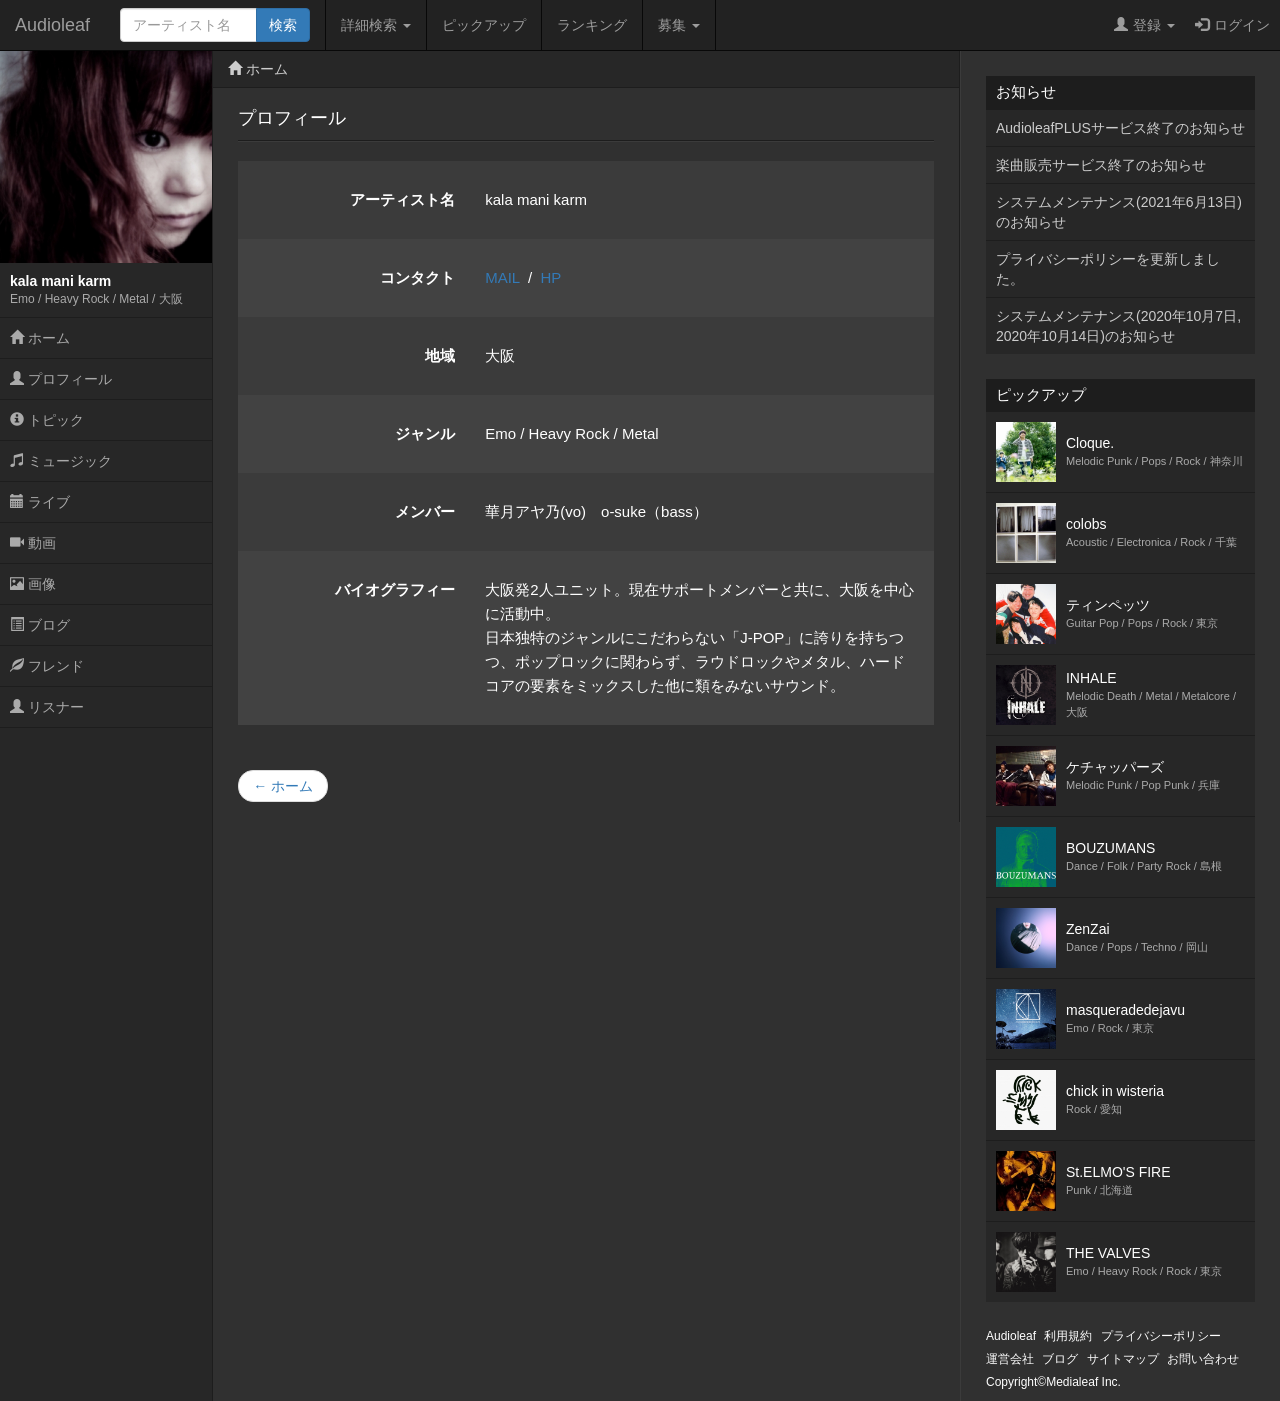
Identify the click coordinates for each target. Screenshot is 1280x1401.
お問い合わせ (1203, 1359)
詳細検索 (376, 25)
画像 (33, 584)
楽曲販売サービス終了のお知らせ (1101, 165)
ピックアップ (484, 25)
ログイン (1232, 25)
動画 (33, 543)
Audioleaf (52, 25)
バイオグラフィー (395, 589)
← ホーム (283, 786)
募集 (679, 25)
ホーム (40, 338)
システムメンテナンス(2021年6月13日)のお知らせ (1119, 212)
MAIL (502, 277)
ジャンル (425, 433)
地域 (440, 355)
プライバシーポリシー (1161, 1336)
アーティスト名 (402, 199)
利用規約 (1068, 1336)
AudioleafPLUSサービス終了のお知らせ (1120, 128)
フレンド (47, 666)
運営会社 (1010, 1359)
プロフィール (61, 379)
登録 (1144, 25)
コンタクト (417, 277)
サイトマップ (1123, 1359)
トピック (47, 420)
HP (551, 277)
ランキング (592, 25)
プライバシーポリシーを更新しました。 (1108, 269)
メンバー (425, 511)
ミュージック (61, 461)
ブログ (40, 625)
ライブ (40, 502)
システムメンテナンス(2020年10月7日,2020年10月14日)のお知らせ (1118, 326)
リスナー (47, 707)
